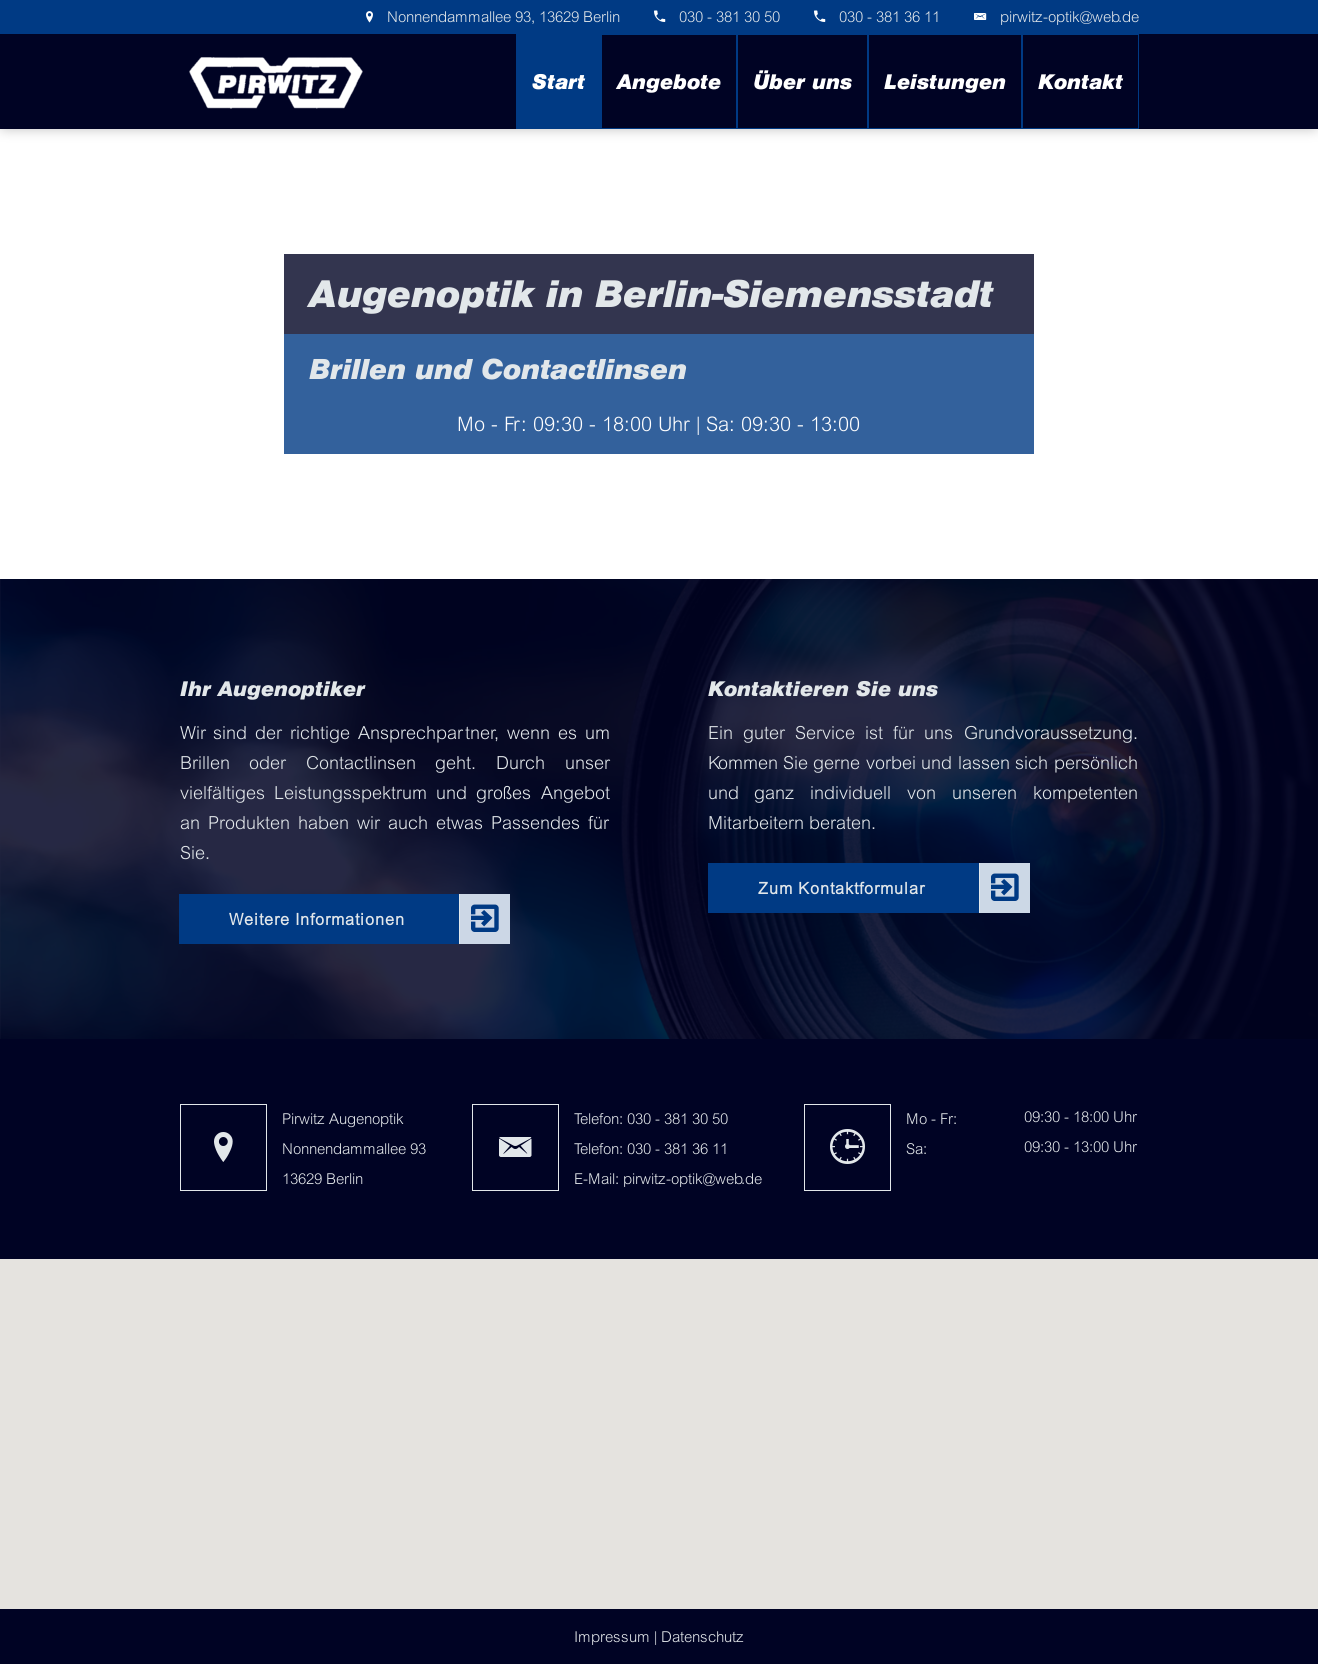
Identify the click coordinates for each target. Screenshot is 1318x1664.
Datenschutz (702, 1636)
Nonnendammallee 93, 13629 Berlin (501, 16)
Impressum (612, 1636)
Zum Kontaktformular (841, 888)
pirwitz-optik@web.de (1069, 16)
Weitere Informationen (317, 919)
